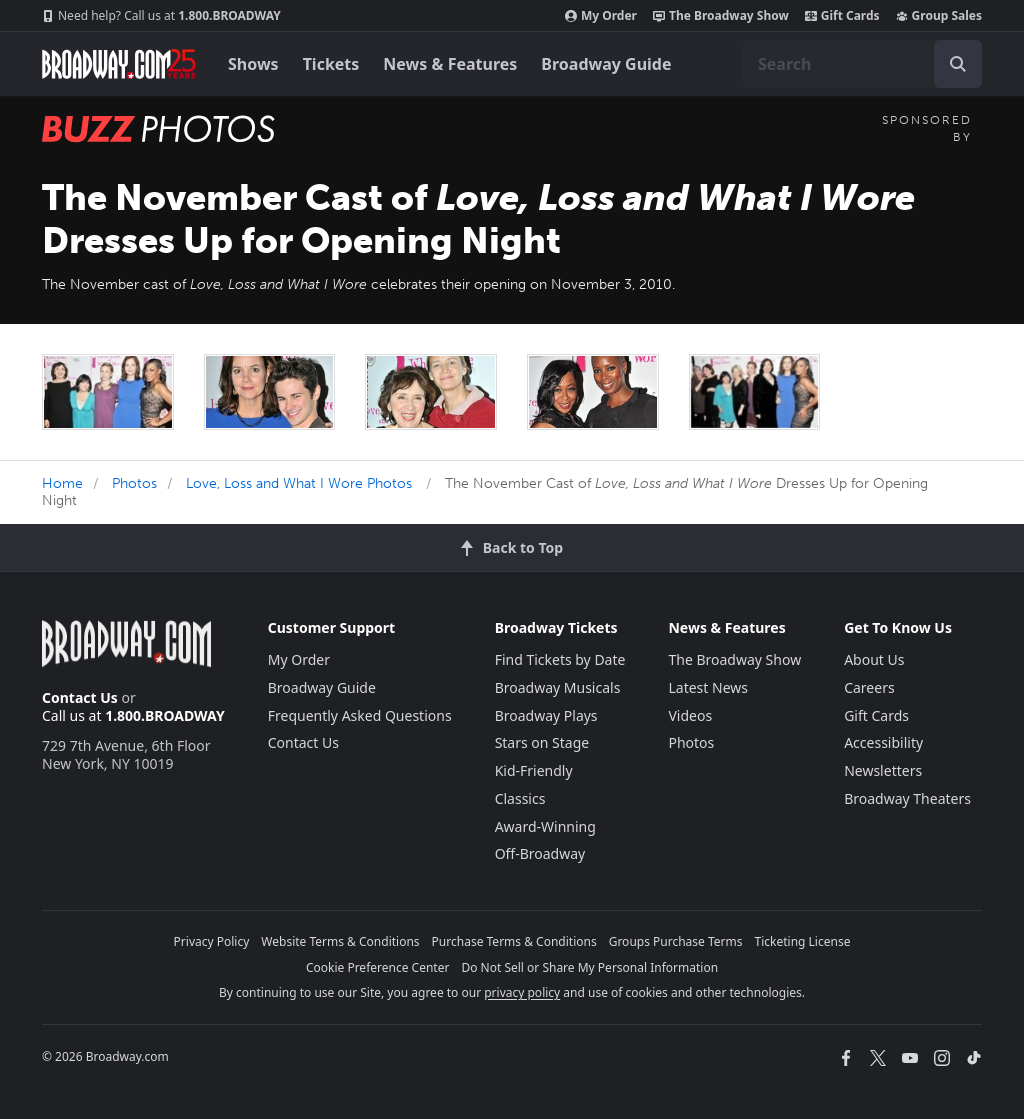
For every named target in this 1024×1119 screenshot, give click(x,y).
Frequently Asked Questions (360, 715)
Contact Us (80, 697)
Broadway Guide (606, 64)
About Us (874, 659)
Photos (134, 483)
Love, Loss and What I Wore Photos (299, 483)
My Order (601, 16)
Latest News (708, 687)
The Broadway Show (721, 16)
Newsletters (883, 770)
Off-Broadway (540, 853)
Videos (690, 715)
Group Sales (939, 16)
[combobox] (862, 64)
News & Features (450, 64)
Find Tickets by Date (560, 659)
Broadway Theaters (907, 798)
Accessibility (883, 742)
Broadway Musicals (558, 687)
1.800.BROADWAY (161, 16)
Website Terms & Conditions (340, 941)
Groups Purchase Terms (676, 941)
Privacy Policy (212, 941)
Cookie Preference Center (378, 967)
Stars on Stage (542, 742)
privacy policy (522, 992)
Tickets (331, 64)
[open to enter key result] (958, 64)
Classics (520, 798)
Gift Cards (842, 16)
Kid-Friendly (534, 770)
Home (62, 483)
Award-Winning (545, 826)
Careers (869, 687)
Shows (253, 64)
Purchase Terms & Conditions (514, 941)
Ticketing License (803, 941)
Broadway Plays (546, 715)
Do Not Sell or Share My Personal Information (589, 967)
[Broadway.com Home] (119, 64)
